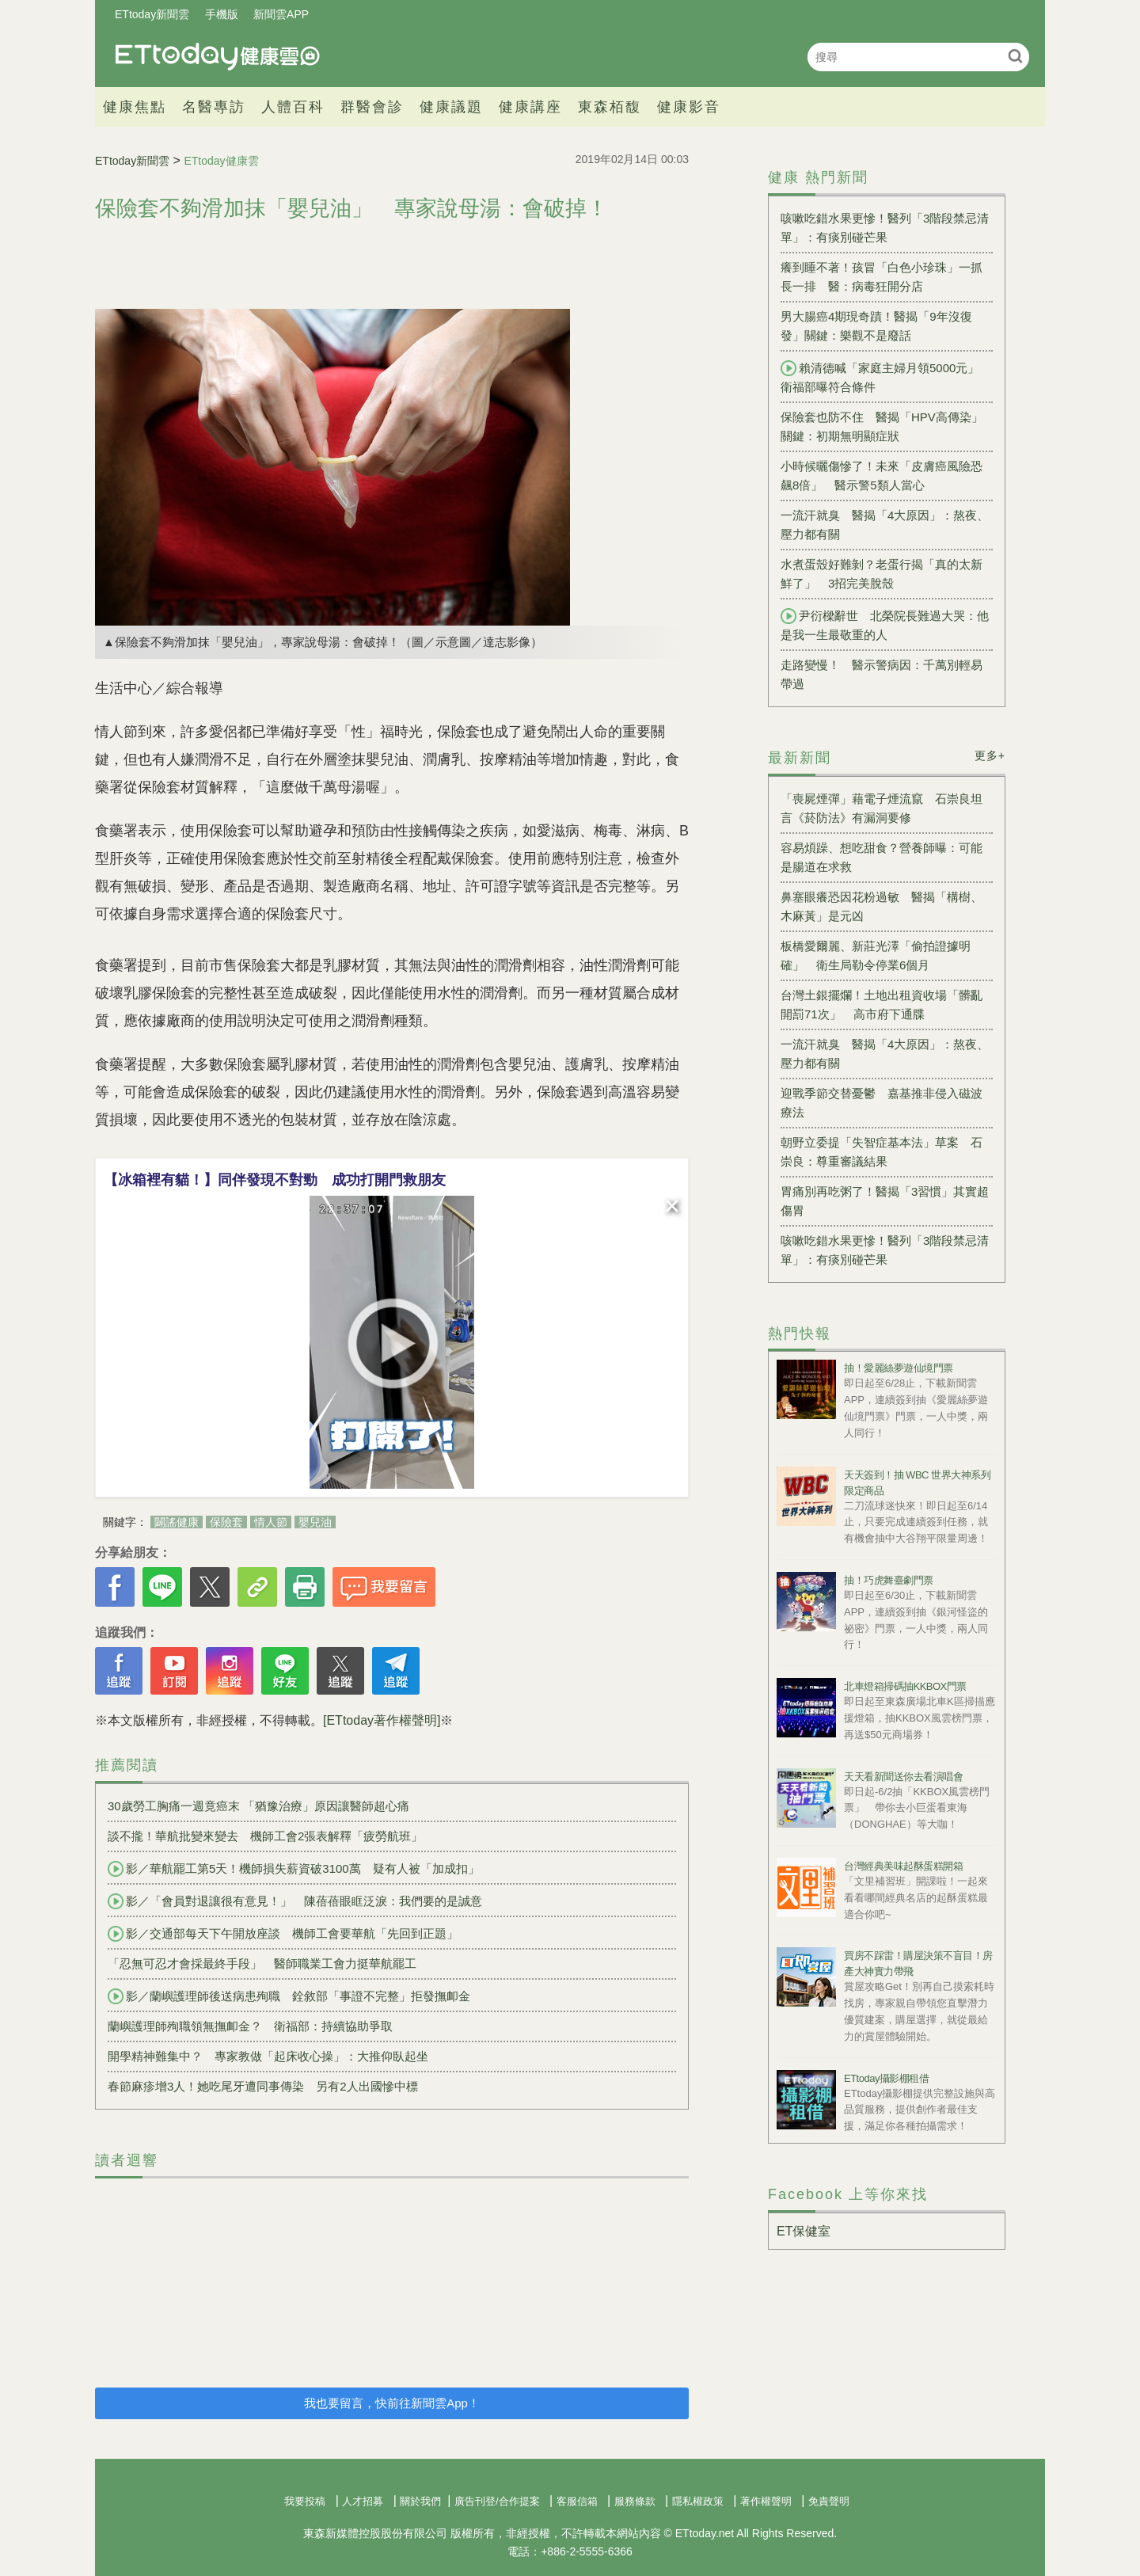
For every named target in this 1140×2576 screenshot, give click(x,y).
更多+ (990, 755)
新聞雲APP (281, 14)
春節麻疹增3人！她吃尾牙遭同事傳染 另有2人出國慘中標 (263, 2086)
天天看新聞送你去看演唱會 (903, 1777)
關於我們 (420, 2501)
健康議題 (451, 107)
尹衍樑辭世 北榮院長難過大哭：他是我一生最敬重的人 (885, 624)
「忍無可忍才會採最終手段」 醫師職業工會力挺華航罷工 (262, 1963)
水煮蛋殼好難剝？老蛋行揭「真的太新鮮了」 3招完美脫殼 (881, 573)
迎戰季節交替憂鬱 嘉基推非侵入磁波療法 (881, 1102)
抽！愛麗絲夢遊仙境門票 (898, 1368)
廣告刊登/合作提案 (497, 2501)
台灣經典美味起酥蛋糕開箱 (903, 1866)
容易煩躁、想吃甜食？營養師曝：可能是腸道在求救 (881, 857)
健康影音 (688, 107)
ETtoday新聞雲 (152, 14)
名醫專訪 (213, 107)
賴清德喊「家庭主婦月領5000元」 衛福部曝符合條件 (886, 377)
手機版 (221, 14)
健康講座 (530, 107)
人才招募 (362, 2501)
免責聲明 (828, 2501)
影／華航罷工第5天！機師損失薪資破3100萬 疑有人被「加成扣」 (294, 1869)
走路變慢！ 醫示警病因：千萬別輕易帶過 (881, 674)
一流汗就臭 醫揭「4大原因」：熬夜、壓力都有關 (885, 524)
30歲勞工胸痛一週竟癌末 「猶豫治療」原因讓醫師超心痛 (258, 1806)
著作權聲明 (766, 2501)
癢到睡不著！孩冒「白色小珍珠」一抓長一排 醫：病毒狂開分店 (881, 277)
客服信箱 (577, 2501)
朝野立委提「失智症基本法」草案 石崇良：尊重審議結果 (881, 1152)
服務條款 (635, 2501)
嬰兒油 (315, 1522)
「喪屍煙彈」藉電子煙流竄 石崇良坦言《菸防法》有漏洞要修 (881, 808)
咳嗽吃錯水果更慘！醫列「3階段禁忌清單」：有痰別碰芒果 (885, 227)
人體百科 (293, 107)
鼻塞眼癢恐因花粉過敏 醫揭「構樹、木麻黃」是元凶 (881, 906)
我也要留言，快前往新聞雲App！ (392, 2403)
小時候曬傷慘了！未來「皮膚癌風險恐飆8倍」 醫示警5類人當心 (881, 475)
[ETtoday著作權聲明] (381, 1720)
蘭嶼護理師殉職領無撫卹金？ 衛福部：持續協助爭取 (250, 2026)
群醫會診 (372, 107)
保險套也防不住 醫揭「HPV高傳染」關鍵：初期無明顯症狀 (882, 426)
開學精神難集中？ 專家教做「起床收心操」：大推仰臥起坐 (268, 2056)
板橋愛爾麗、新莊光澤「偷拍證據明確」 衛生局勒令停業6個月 (876, 955)
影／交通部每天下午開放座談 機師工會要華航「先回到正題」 (283, 1934)
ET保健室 (803, 2231)
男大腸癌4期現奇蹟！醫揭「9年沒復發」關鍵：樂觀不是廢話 (876, 326)
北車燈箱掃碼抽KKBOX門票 (905, 1686)
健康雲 (218, 56)
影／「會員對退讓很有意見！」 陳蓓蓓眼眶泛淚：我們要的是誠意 (295, 1901)
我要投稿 (304, 2501)
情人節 (270, 1522)
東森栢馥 (609, 107)
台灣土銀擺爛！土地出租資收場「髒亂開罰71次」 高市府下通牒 (881, 1004)
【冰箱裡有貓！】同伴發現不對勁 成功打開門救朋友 (275, 1180)
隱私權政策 (698, 2501)
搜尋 (1015, 56)
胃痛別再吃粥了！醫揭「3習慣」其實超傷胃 (885, 1201)
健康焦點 (134, 107)
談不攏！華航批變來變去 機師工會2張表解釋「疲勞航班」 (265, 1836)
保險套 (226, 1522)
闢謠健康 (176, 1522)
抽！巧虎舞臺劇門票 (888, 1580)
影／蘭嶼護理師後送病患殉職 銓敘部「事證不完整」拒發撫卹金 (289, 1996)
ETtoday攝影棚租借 (886, 2078)
